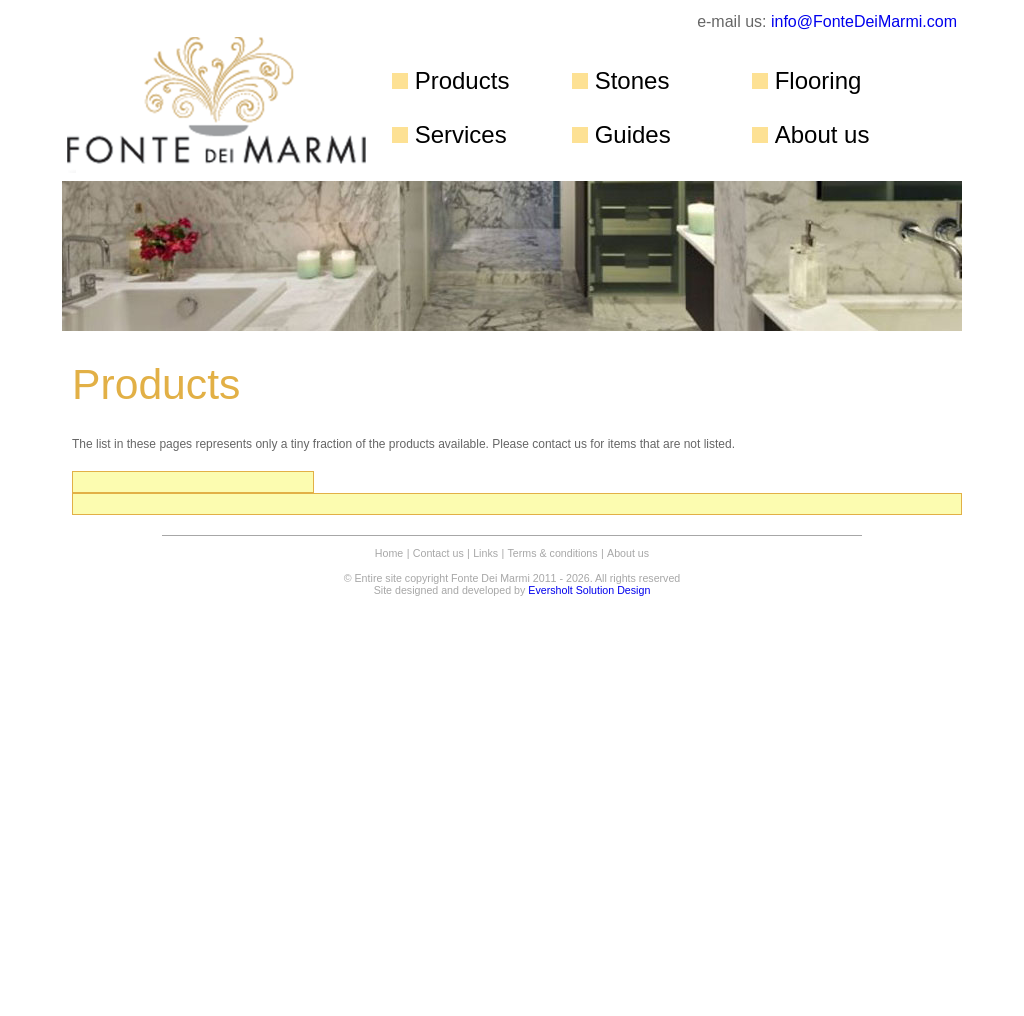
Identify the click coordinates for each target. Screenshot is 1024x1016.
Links (485, 553)
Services (461, 134)
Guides (633, 134)
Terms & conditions (553, 553)
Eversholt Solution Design (589, 590)
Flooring (818, 80)
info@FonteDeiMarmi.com (864, 21)
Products (462, 80)
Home (389, 553)
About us (822, 134)
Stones (632, 80)
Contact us (438, 553)
